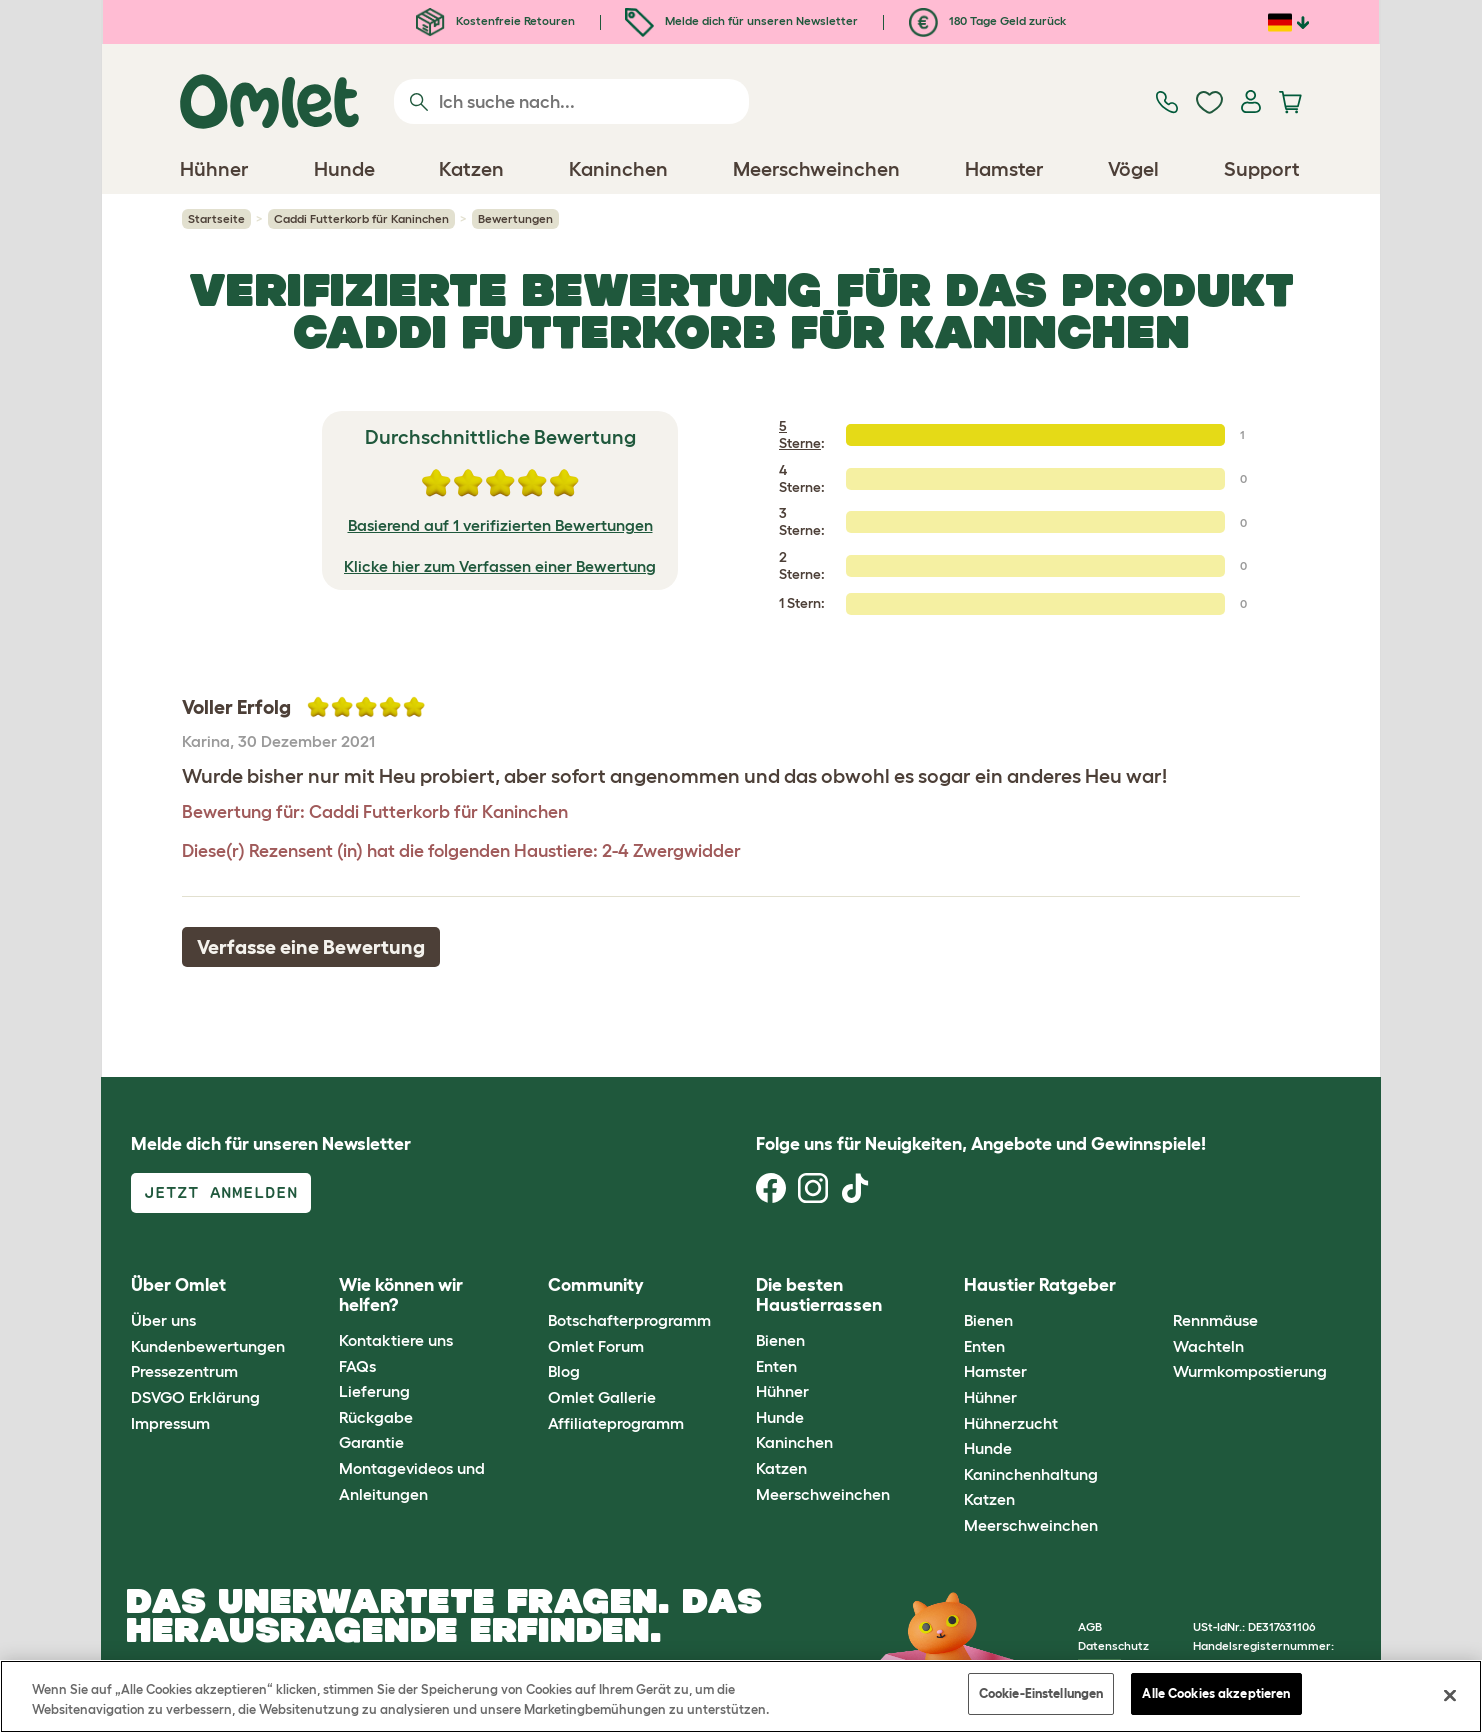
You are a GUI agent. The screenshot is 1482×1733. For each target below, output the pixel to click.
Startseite (216, 218)
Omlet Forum (596, 1346)
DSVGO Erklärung (195, 1397)
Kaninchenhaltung (1031, 1474)
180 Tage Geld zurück (987, 20)
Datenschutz (1113, 1645)
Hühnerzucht (1011, 1423)
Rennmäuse (1215, 1320)
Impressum (170, 1423)
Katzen (781, 1468)
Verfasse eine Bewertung (311, 947)
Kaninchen (794, 1442)
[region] (741, 1696)
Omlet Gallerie (602, 1397)
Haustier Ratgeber (1040, 1285)
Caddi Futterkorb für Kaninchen (361, 218)
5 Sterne (800, 434)
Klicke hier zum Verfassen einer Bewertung (500, 566)
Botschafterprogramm (629, 1320)
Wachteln (1208, 1346)
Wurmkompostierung (1250, 1371)
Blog (564, 1371)
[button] (1157, 1285)
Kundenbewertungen (208, 1346)
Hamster (995, 1371)
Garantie (371, 1442)
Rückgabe (376, 1417)
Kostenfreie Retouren (495, 20)
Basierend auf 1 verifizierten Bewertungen (500, 525)
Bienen (780, 1340)
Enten (776, 1366)
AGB (1090, 1626)
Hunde (780, 1417)
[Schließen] (1450, 1695)
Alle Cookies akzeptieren (1216, 1693)
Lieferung (374, 1391)
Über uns (163, 1320)
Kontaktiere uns (396, 1340)
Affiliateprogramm (616, 1423)
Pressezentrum (184, 1371)
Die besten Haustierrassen (819, 1295)
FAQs (357, 1366)
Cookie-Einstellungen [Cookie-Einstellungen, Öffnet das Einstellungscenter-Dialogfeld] (1041, 1693)
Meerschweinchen (823, 1494)
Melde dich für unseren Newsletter (741, 20)
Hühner (782, 1391)
